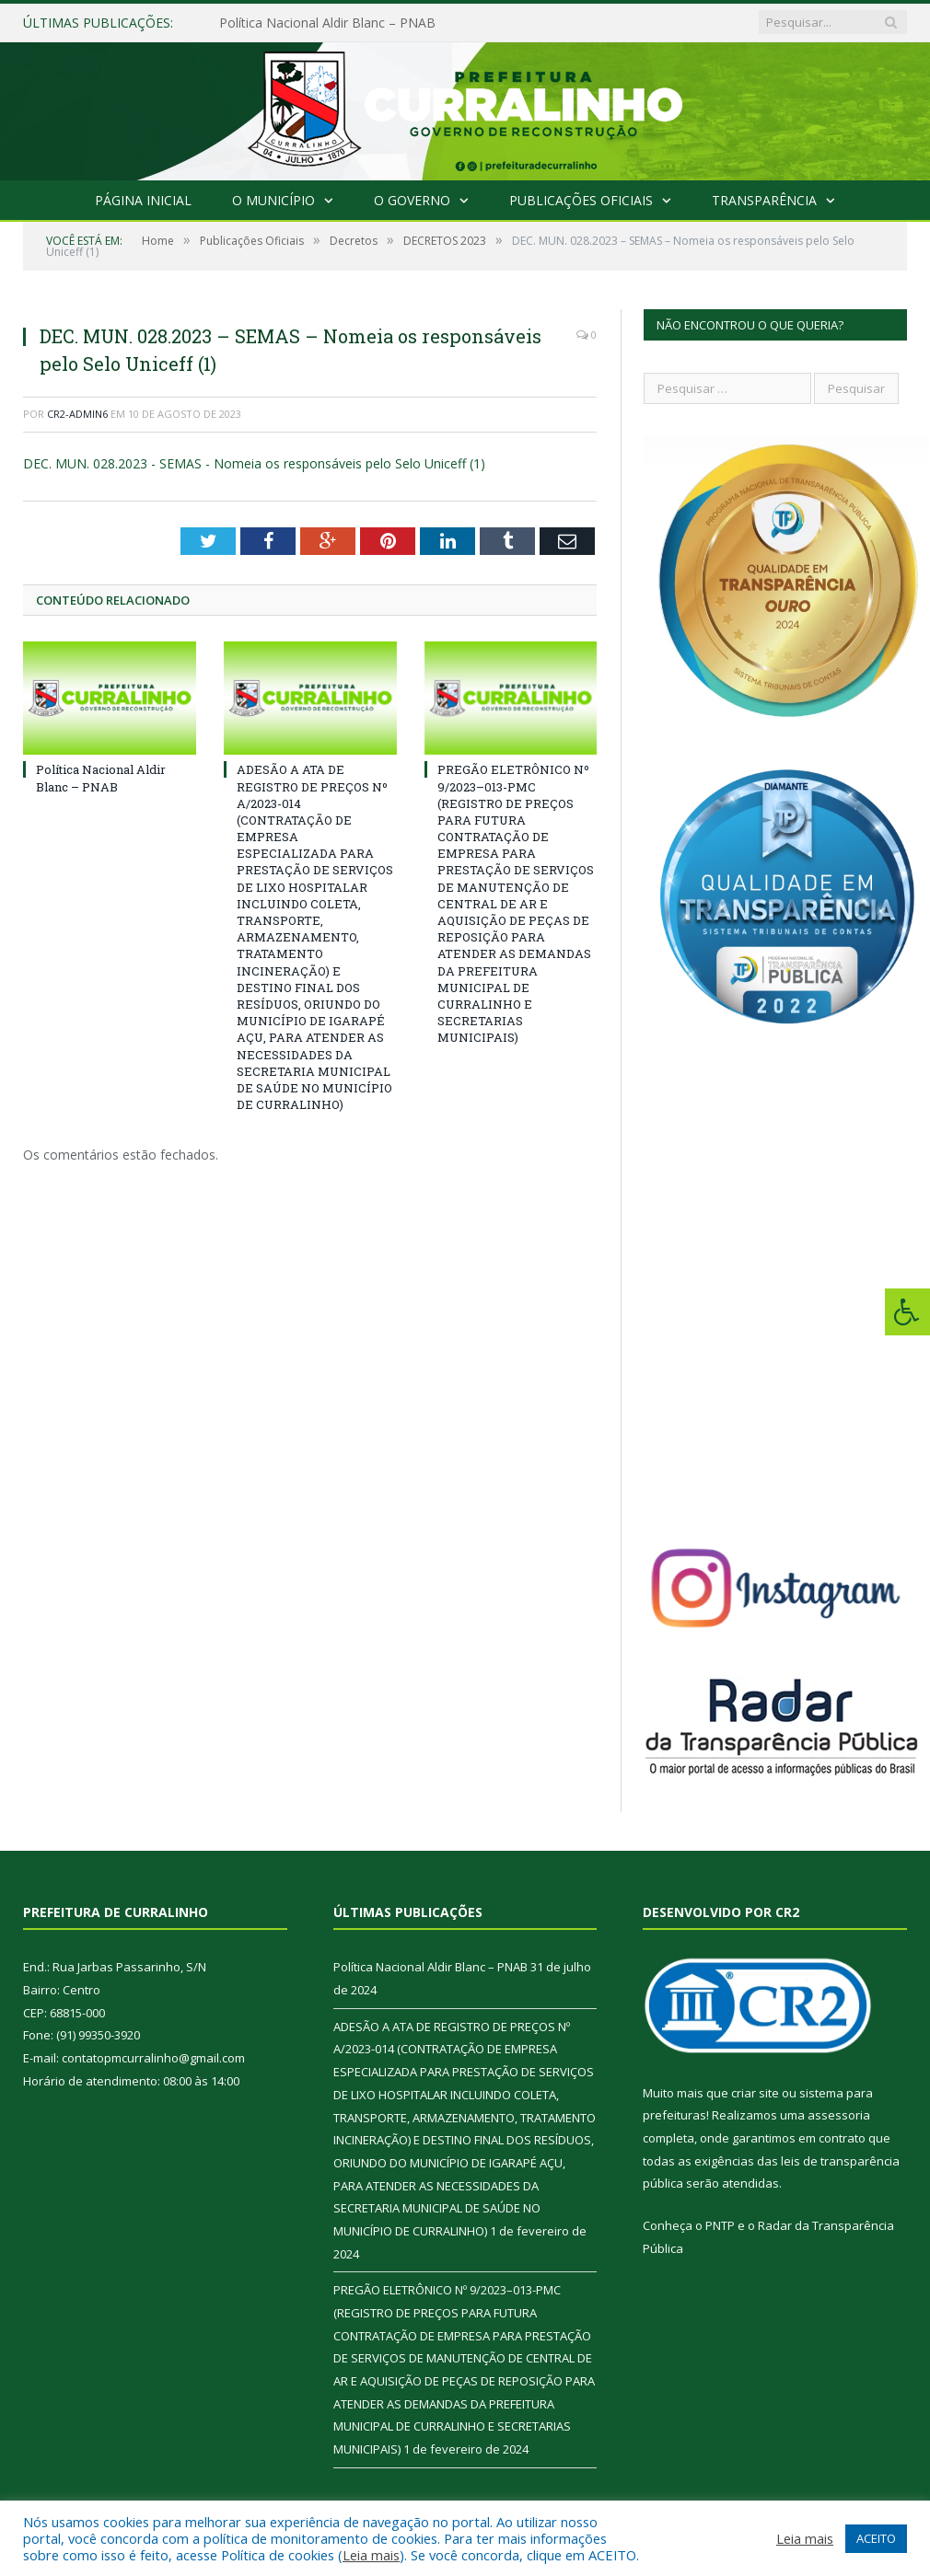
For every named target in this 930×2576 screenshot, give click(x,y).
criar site (755, 2093)
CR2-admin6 (77, 414)
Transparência (764, 200)
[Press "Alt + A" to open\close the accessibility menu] (907, 1311)
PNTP (720, 2225)
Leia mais (371, 2555)
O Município (273, 200)
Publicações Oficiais (581, 200)
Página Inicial (143, 200)
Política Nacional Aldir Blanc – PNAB (327, 23)
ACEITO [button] (876, 2538)
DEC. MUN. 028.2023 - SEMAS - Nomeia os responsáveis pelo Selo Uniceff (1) (254, 463)
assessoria (839, 2115)
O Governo (412, 200)
